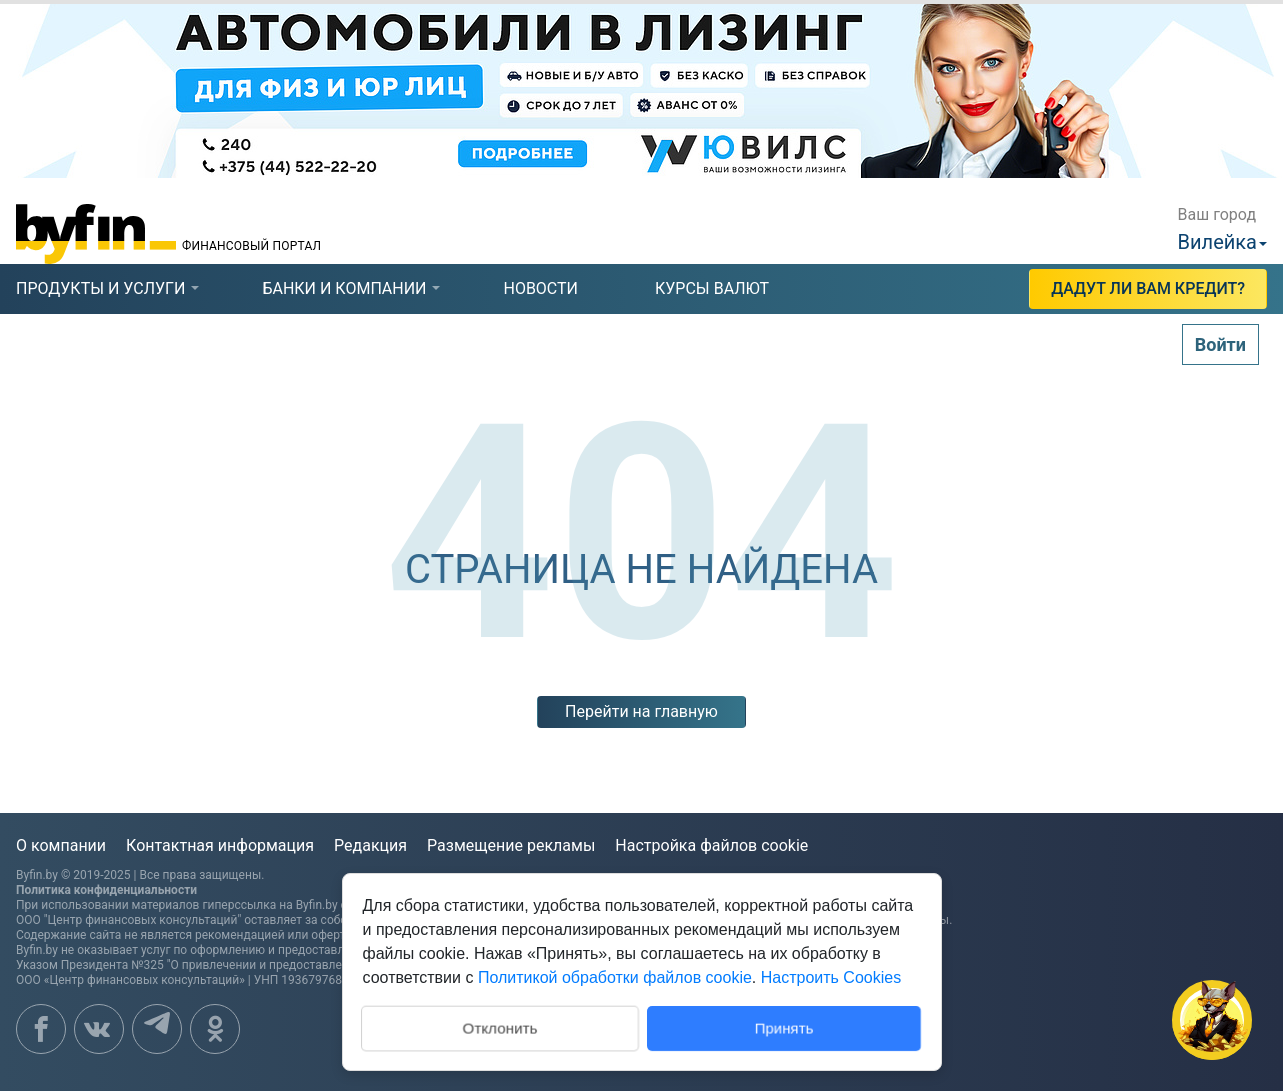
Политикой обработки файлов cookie (615, 977)
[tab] (100, 289)
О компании (61, 845)
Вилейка (1217, 242)
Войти (1220, 344)
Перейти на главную (641, 711)
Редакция (370, 845)
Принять (783, 1027)
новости (540, 288)
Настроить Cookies (831, 977)
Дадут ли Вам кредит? (1148, 288)
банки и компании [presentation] (344, 288)
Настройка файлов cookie (711, 845)
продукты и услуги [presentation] (100, 288)
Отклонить (499, 1026)
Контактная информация (220, 845)
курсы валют (712, 288)
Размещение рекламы (511, 845)
